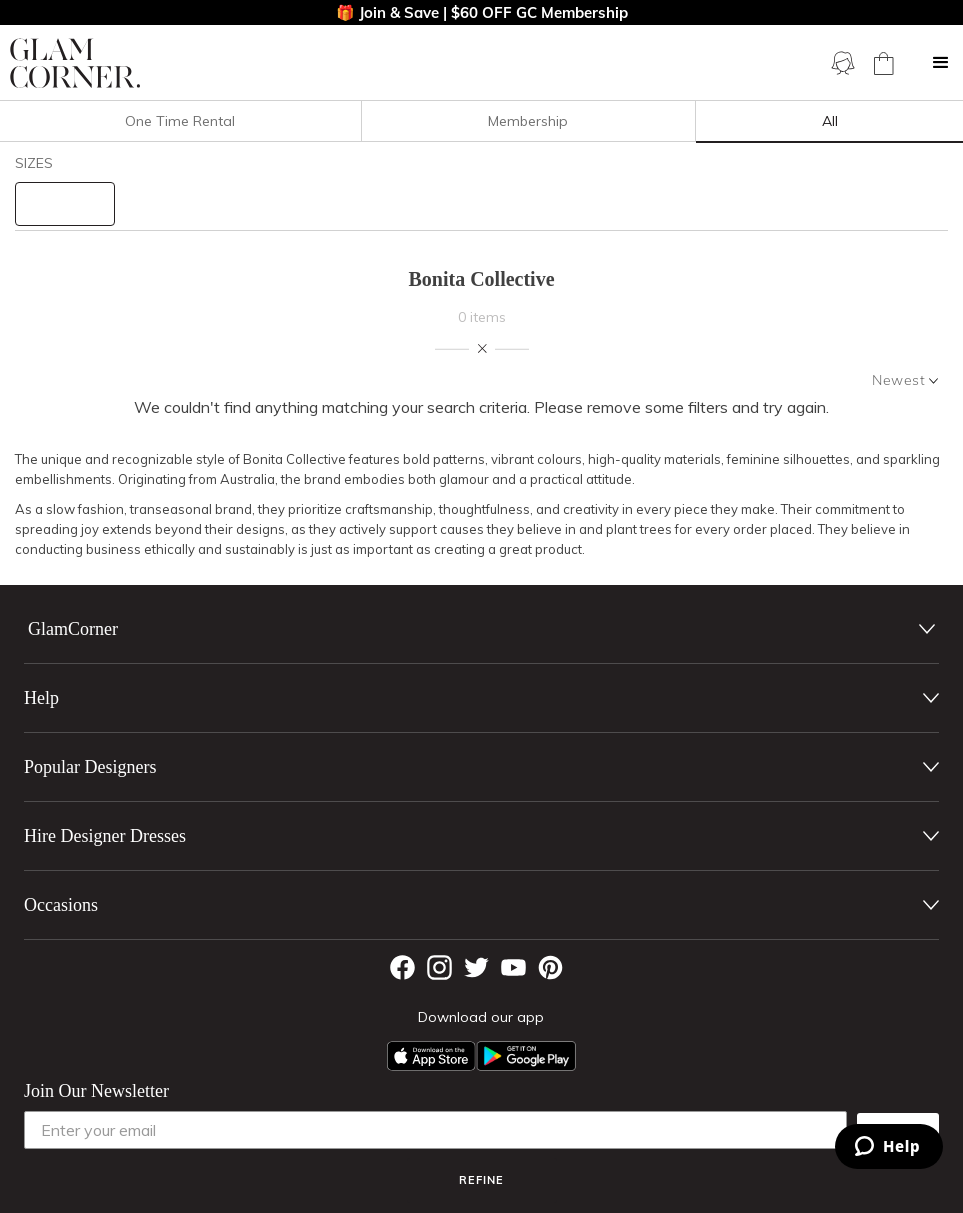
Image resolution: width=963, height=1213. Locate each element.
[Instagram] (439, 967)
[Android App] (526, 1056)
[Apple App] (431, 1056)
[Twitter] (476, 967)
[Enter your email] (435, 1130)
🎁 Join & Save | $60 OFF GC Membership (482, 12)
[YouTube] (513, 967)
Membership (528, 121)
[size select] (65, 204)
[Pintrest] (550, 967)
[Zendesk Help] (889, 1146)
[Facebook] (402, 967)
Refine (481, 1180)
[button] (941, 63)
